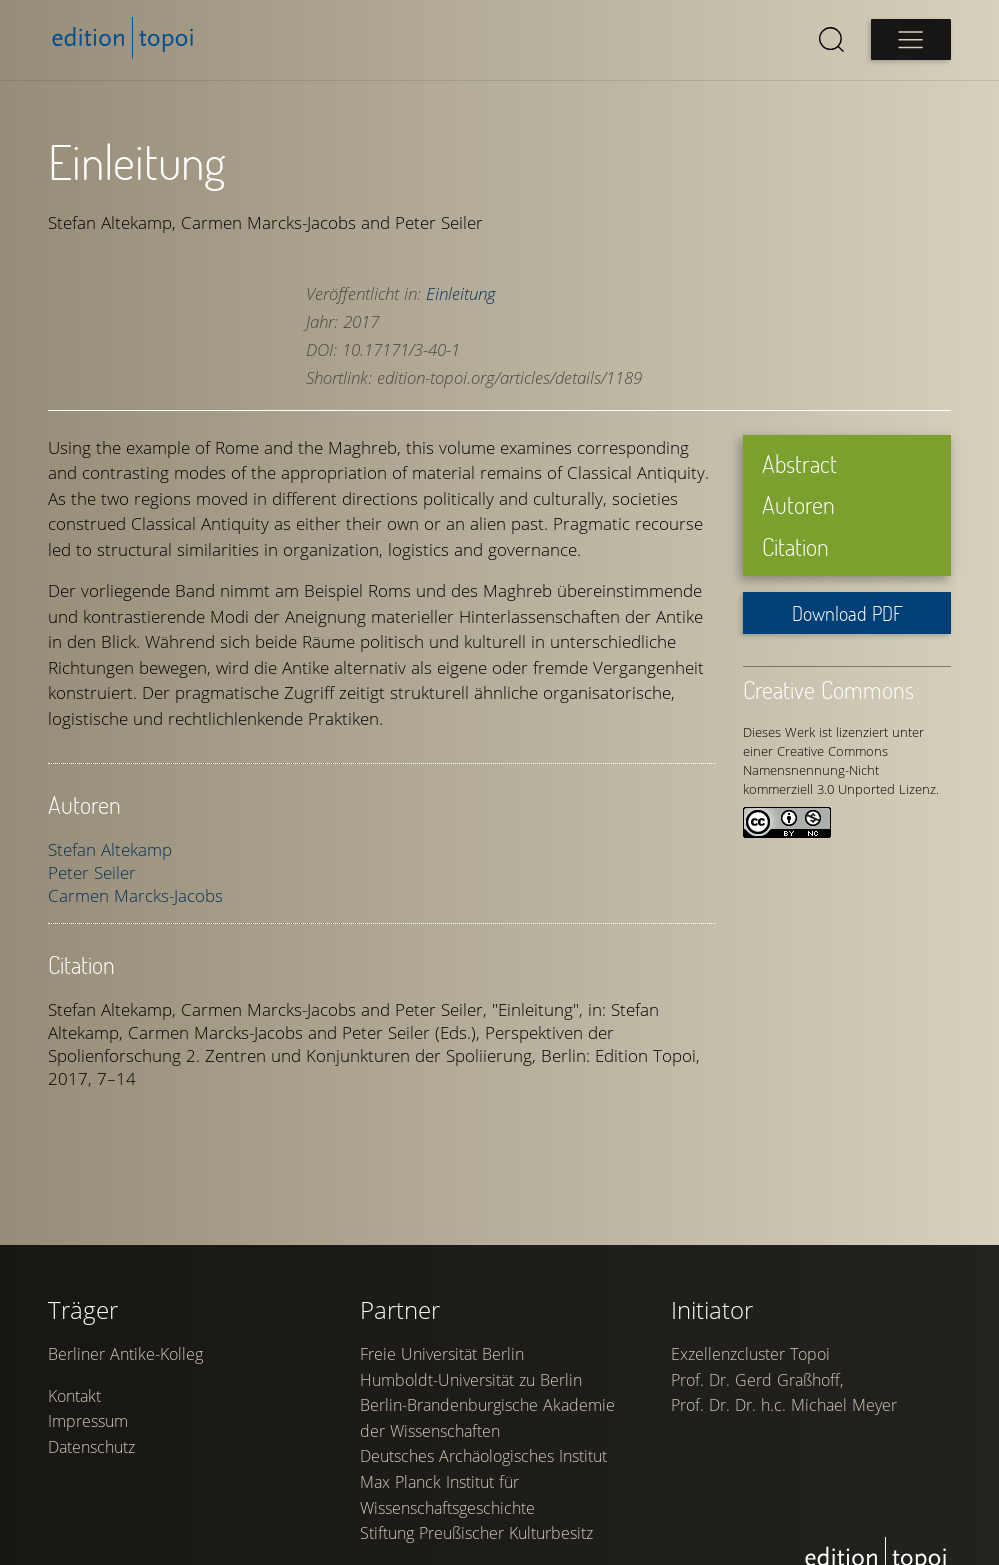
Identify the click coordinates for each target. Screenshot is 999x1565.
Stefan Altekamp (110, 849)
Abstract (799, 463)
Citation (795, 546)
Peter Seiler (92, 872)
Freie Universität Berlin (442, 1354)
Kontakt (74, 1396)
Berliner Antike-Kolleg (125, 1354)
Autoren (798, 504)
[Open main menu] (911, 39)
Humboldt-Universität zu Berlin (471, 1380)
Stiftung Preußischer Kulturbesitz (476, 1533)
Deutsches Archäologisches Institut (483, 1456)
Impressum (88, 1421)
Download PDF (847, 613)
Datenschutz (91, 1447)
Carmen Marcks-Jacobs (135, 895)
